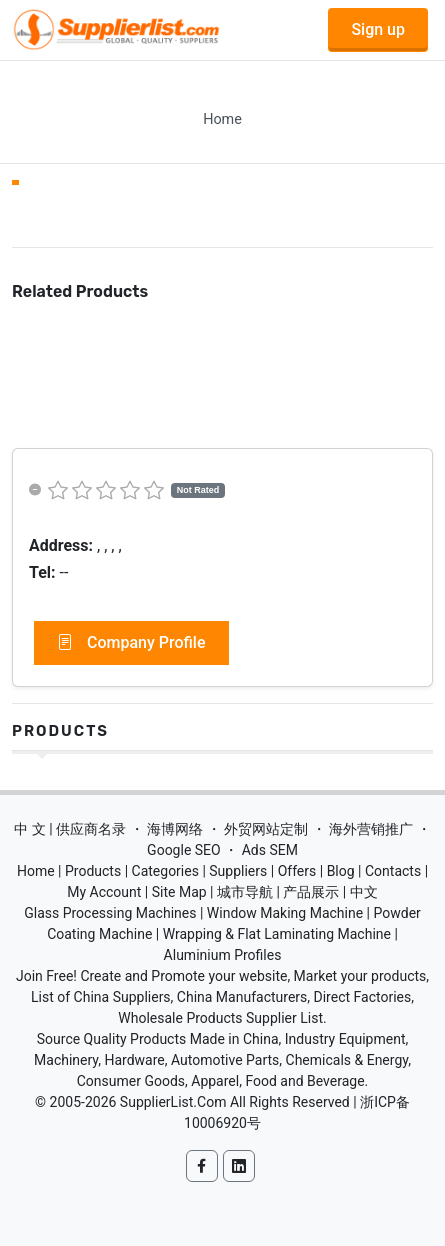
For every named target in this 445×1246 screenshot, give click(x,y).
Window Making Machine (285, 913)
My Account (104, 892)
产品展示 (311, 892)
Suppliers (238, 871)
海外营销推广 (371, 829)
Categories (165, 871)
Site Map (179, 892)
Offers (297, 871)
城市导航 (245, 892)
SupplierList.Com (173, 1102)
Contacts (393, 871)
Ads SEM (270, 850)
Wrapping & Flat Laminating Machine (277, 934)
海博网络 (175, 829)
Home (222, 119)
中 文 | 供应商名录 (70, 829)
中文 (364, 892)
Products (60, 731)
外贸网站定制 (266, 829)
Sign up (378, 29)
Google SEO (184, 850)
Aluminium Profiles (223, 955)
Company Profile (131, 643)
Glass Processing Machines (110, 913)
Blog (341, 871)
